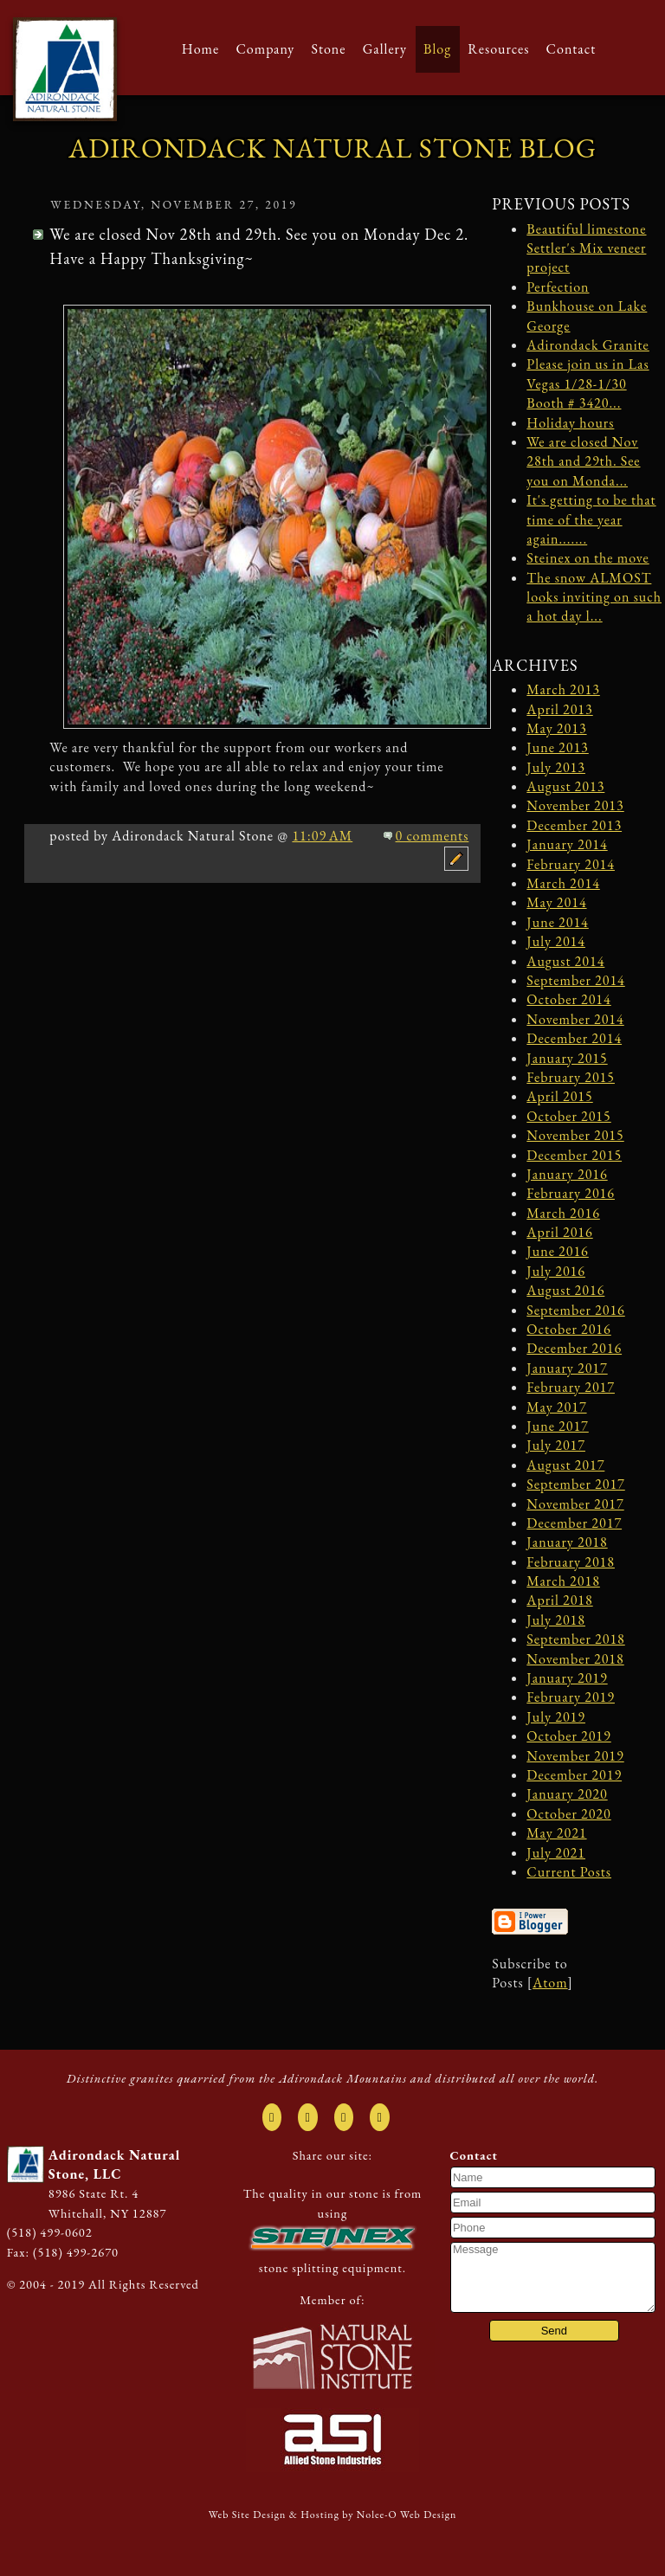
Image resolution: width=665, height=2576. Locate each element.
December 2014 (574, 1038)
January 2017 (566, 1368)
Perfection (557, 287)
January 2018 (566, 1542)
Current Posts (568, 1872)
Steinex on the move (587, 558)
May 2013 (556, 728)
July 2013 (555, 767)
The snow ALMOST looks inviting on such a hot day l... (594, 597)
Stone (328, 49)
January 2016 (566, 1174)
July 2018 (555, 1620)
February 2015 (570, 1077)
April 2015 (559, 1096)
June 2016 (557, 1251)
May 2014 (556, 902)
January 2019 (566, 1678)
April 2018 (559, 1600)
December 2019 (574, 1775)
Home (201, 49)
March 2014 (563, 883)
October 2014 (568, 999)
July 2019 (555, 1717)
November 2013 (574, 805)
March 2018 (563, 1581)
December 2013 (574, 825)
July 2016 (555, 1271)
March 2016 (563, 1213)
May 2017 (556, 1407)
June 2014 (557, 922)
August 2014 (565, 961)
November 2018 (574, 1659)
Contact (571, 49)
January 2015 (566, 1058)
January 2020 (566, 1794)
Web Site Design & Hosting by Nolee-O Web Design (333, 2514)
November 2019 (574, 1756)
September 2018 (575, 1639)
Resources (498, 49)
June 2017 (557, 1426)
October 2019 (568, 1736)
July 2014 (555, 941)
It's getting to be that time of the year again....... (590, 519)
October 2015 (568, 1116)
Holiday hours (570, 423)
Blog (437, 49)
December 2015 (574, 1155)
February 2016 (570, 1193)
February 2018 (570, 1562)
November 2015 (574, 1135)
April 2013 (559, 709)
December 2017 (574, 1523)
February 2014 (570, 864)
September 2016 (575, 1310)
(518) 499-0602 (50, 2232)
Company (265, 49)
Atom (550, 1983)
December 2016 (574, 1348)
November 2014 (574, 1019)
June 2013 (557, 747)
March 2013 (563, 689)
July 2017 (555, 1445)
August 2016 (565, 1290)
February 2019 (570, 1697)
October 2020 (568, 1814)
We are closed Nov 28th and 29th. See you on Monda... (583, 461)
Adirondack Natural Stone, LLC (114, 2164)
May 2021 (556, 1833)
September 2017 (575, 1484)
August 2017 (565, 1465)
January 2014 (566, 844)
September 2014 (575, 980)
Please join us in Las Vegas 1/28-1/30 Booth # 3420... (587, 383)
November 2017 (574, 1504)
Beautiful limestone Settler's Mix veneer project (586, 248)
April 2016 (559, 1232)
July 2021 (555, 1853)
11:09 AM (322, 836)
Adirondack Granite (587, 345)
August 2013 (565, 786)
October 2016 (568, 1329)
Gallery (385, 49)
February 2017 (570, 1387)
